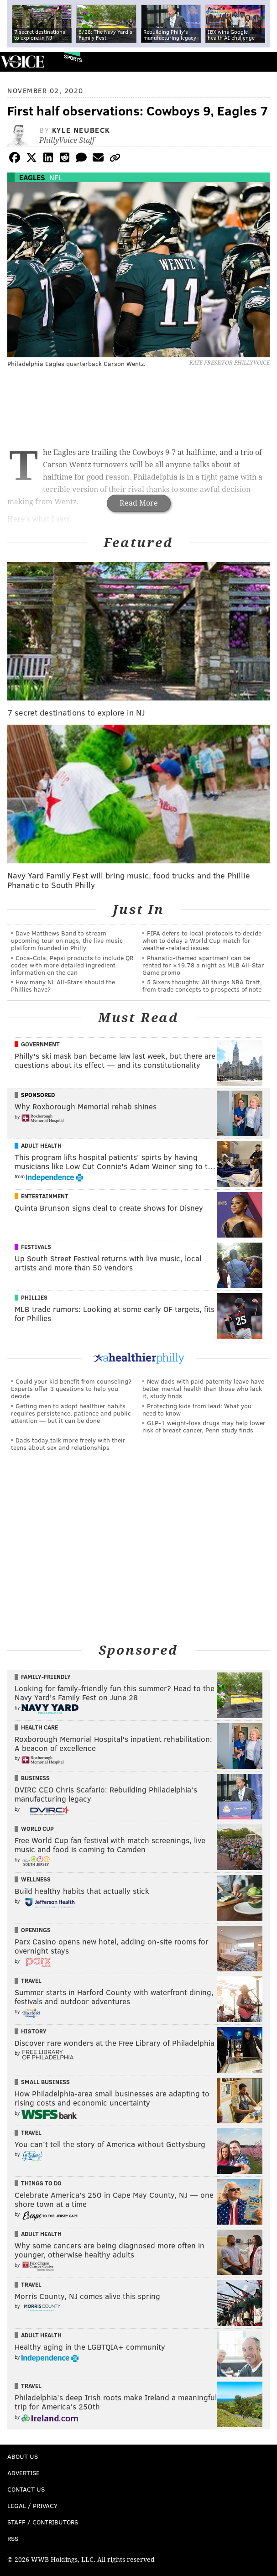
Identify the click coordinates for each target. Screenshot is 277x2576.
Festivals (36, 1247)
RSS (12, 2538)
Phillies (34, 1297)
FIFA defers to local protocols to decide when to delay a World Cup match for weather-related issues (201, 940)
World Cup (37, 1828)
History (34, 2031)
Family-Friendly (46, 1676)
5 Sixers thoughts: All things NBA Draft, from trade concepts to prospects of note (202, 985)
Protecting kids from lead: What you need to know (196, 1409)
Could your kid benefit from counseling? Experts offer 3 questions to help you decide (71, 1388)
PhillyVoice (22, 61)
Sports (73, 58)
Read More (139, 503)
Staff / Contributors (42, 2522)
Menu (262, 62)
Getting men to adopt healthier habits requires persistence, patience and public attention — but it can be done (71, 1413)
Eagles (32, 177)
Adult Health (41, 1145)
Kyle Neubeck (81, 130)
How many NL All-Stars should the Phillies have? (63, 985)
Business (35, 1778)
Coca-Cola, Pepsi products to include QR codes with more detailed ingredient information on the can (72, 965)
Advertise (23, 2472)
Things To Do (41, 2183)
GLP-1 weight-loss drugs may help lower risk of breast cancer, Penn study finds (204, 1426)
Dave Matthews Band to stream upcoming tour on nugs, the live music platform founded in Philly (67, 940)
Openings (36, 1930)
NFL (55, 177)
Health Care (39, 1727)
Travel (31, 1980)
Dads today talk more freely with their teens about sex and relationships (68, 1444)
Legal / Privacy (32, 2505)
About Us (22, 2456)
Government (40, 1044)
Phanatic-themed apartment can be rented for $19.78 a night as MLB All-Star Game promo (203, 965)
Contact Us (26, 2489)
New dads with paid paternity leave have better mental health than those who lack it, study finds (203, 1388)
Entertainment (44, 1196)
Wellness (36, 1879)
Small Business (45, 2082)
